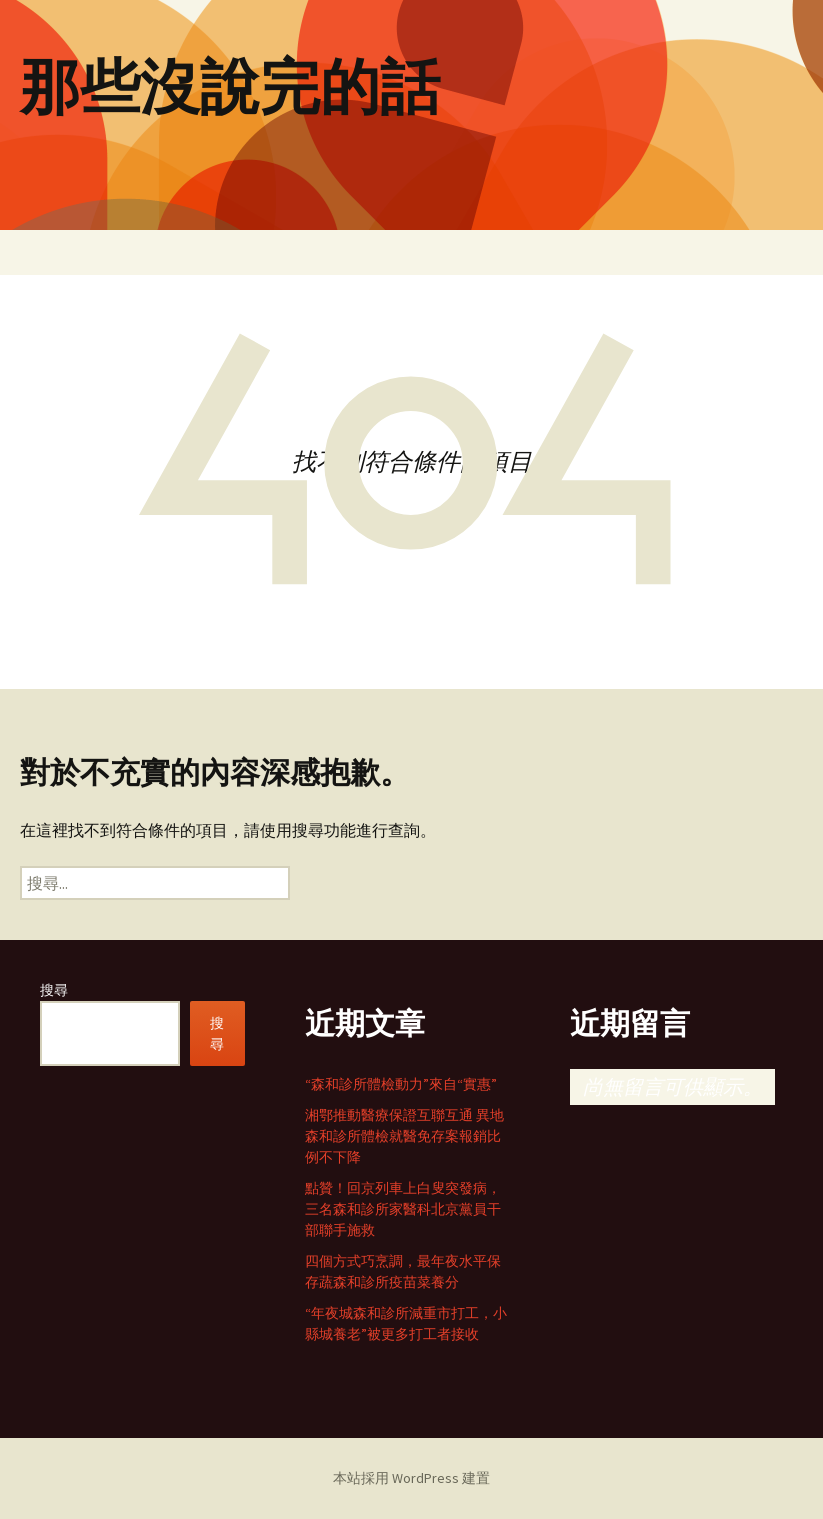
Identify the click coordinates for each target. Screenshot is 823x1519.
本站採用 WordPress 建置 (411, 1478)
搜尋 (54, 990)
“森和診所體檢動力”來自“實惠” (401, 1084)
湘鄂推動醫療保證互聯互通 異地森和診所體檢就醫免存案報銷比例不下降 (404, 1136)
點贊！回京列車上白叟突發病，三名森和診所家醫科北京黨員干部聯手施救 (403, 1209)
